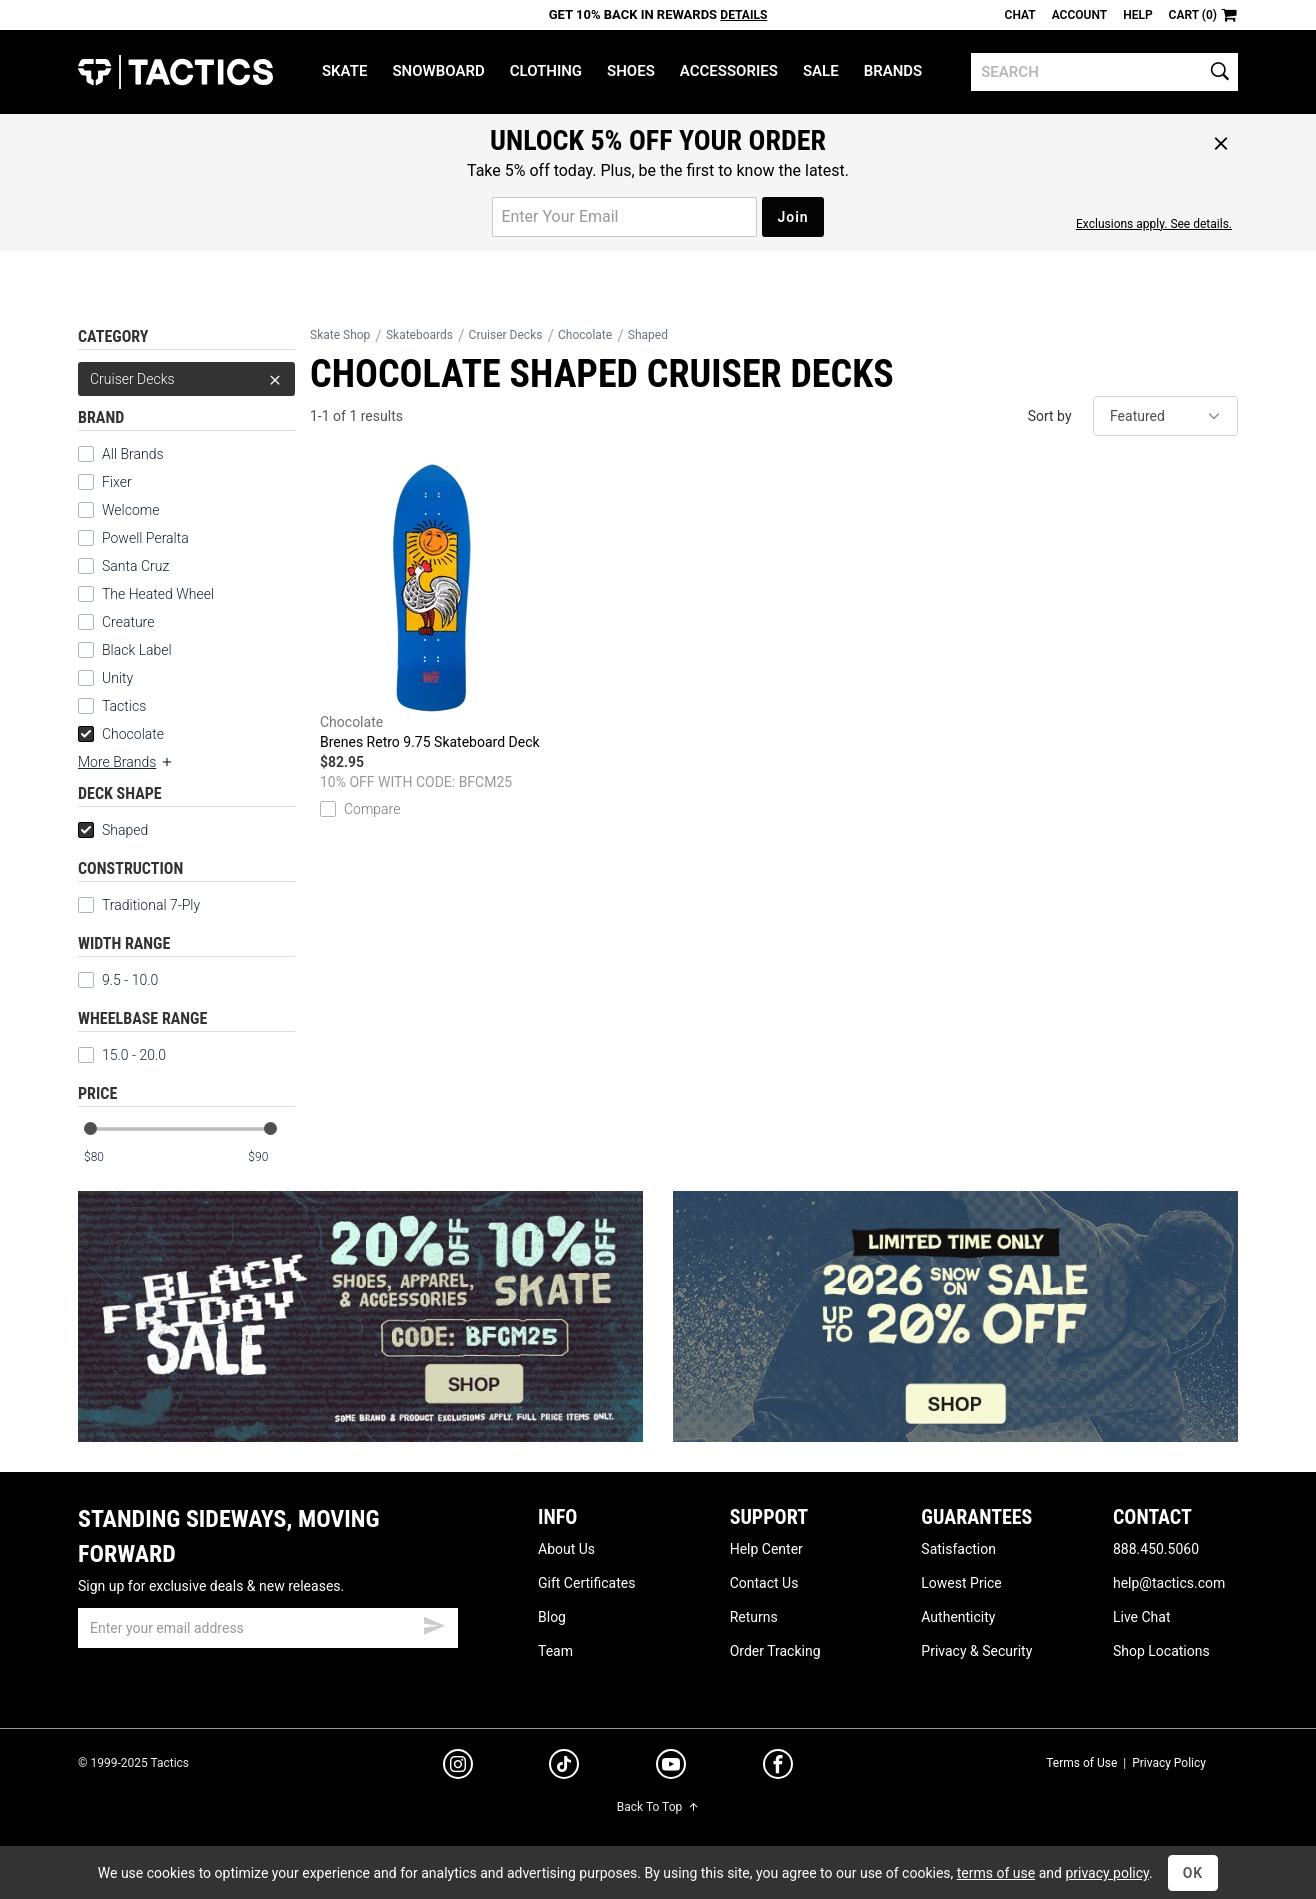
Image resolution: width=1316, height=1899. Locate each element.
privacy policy (1107, 1873)
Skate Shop (340, 335)
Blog (552, 1617)
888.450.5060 (1156, 1549)
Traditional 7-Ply (139, 905)
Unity (117, 678)
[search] (1104, 72)
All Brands (133, 454)
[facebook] (778, 1768)
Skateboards (419, 335)
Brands (893, 71)
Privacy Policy (1169, 1763)
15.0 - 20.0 (122, 1055)
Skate (344, 71)
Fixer (117, 482)
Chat (1020, 15)
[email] (268, 1628)
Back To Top (658, 1807)
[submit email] (434, 1623)
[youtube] (671, 1768)
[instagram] (458, 1767)
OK (1193, 1873)
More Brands (126, 762)
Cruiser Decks (186, 379)
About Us (566, 1549)
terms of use (996, 1873)
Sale (821, 71)
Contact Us (764, 1583)
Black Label (137, 650)
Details (743, 15)
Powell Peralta (145, 538)
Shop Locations (1161, 1651)
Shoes (631, 71)
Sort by (1050, 416)
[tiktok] (564, 1767)
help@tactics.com (1169, 1583)
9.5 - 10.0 (118, 980)
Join (792, 217)
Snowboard (438, 71)
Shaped (113, 830)
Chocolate (121, 734)
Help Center (766, 1549)
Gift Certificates (586, 1583)
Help (1137, 15)
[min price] (107, 1157)
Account (1079, 15)
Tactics (175, 72)
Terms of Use (1081, 1763)
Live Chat (1142, 1617)
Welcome (130, 510)
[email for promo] (624, 217)
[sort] (1165, 416)
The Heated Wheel (158, 594)
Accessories (729, 71)
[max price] (271, 1157)
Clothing (546, 71)
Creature (128, 622)
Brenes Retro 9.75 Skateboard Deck (431, 606)
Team (555, 1651)
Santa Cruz (135, 566)
